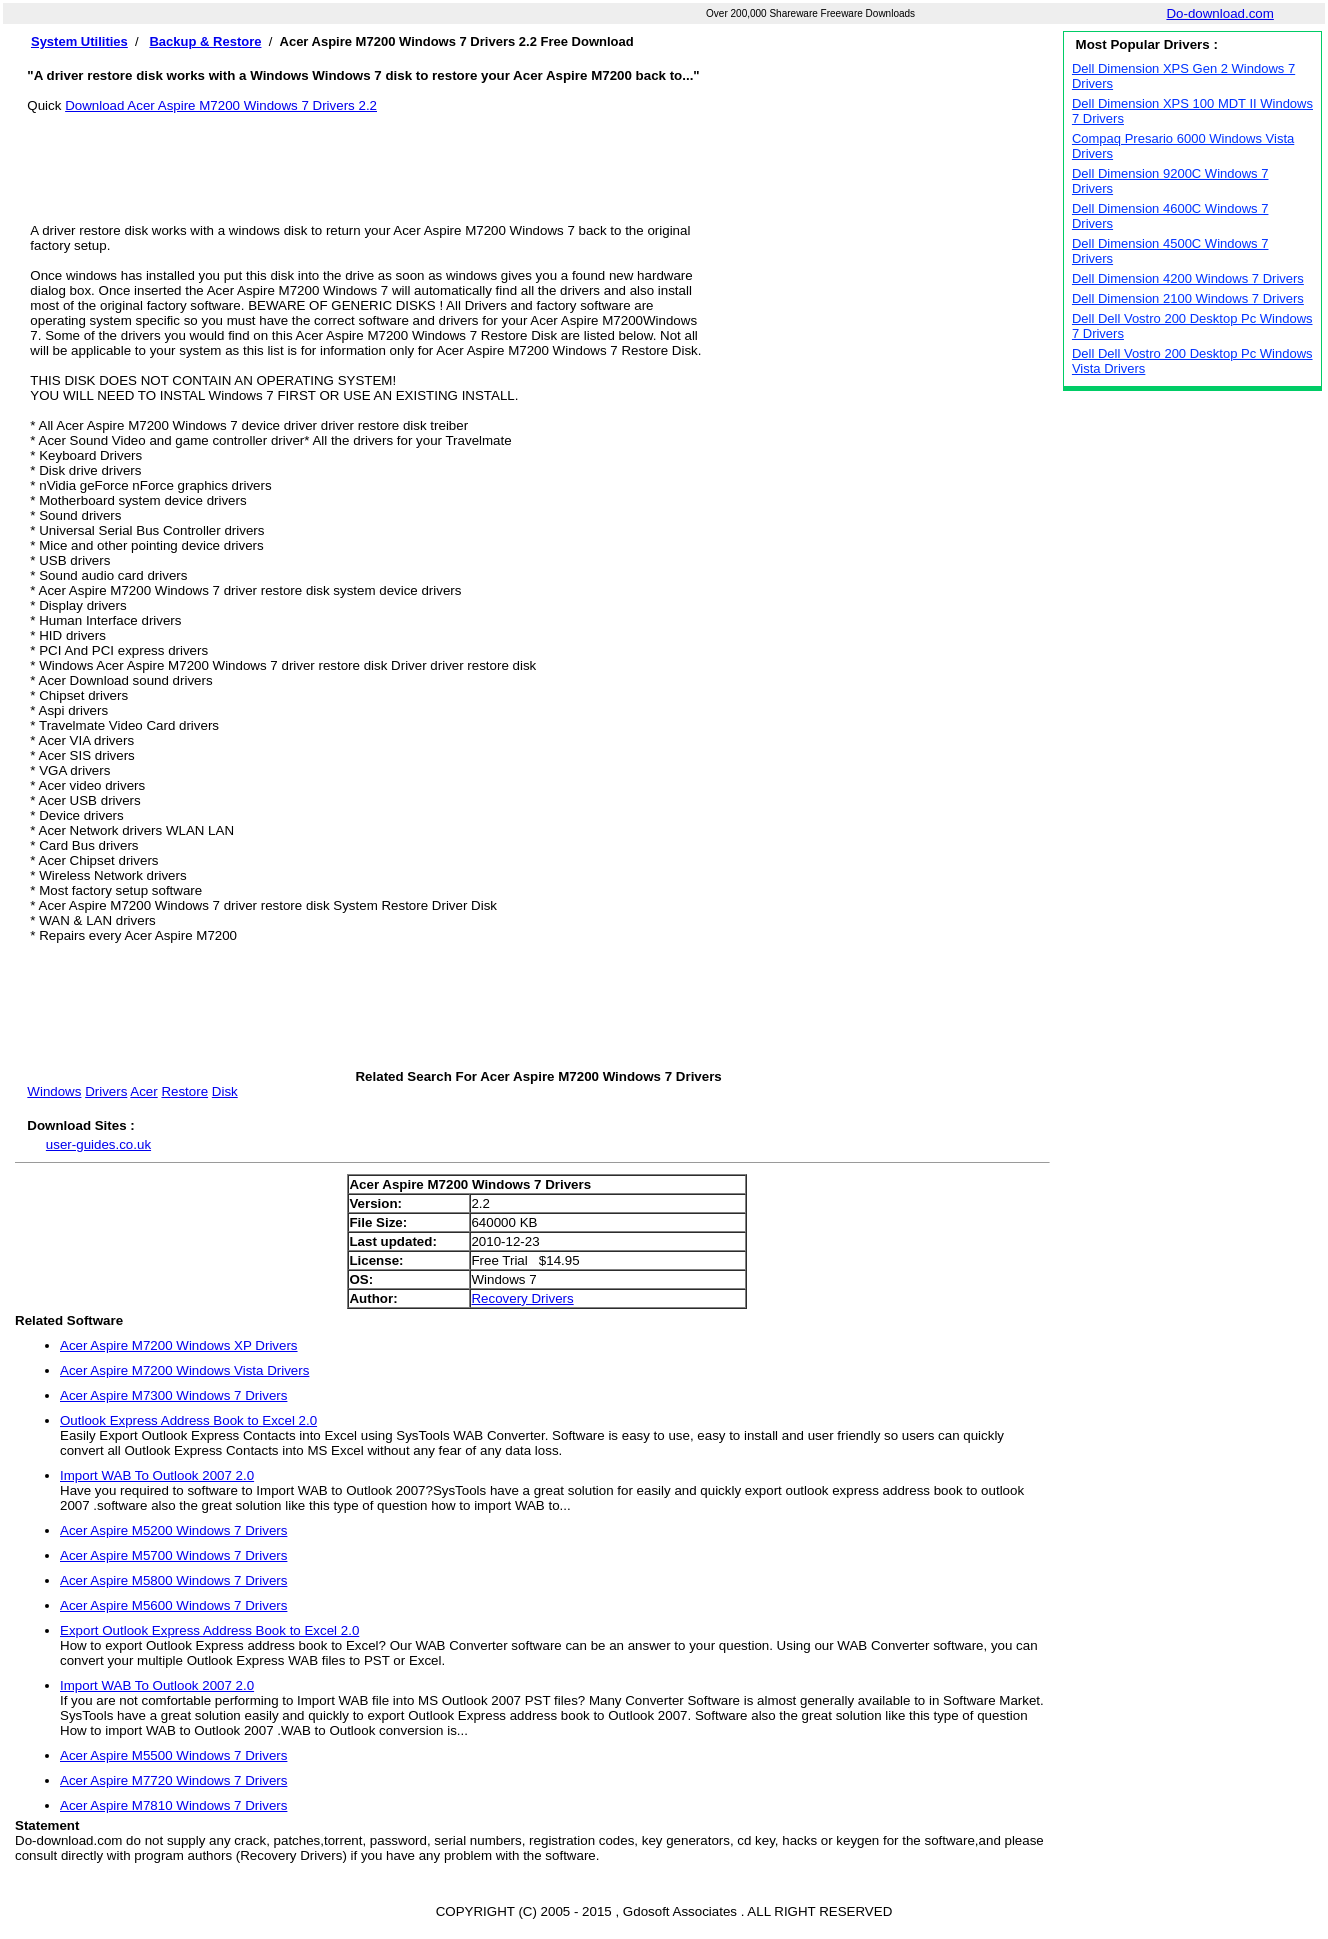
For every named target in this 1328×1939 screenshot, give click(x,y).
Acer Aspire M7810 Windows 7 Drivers (173, 1805)
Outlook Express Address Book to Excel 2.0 (188, 1420)
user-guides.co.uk (98, 1144)
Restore (184, 1091)
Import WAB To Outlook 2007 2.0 (157, 1475)
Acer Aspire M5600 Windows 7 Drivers (173, 1605)
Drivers (106, 1091)
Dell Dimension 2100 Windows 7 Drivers (1188, 298)
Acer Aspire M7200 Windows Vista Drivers (184, 1370)
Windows (54, 1091)
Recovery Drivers (522, 1298)
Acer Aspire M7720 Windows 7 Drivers (173, 1780)
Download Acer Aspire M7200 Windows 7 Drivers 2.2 (221, 105)
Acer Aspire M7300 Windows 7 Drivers (173, 1395)
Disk (225, 1091)
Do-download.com (1219, 13)
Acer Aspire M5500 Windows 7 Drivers (173, 1755)
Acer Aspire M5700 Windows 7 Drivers (173, 1555)
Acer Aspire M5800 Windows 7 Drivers (173, 1580)
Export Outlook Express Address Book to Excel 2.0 (209, 1630)
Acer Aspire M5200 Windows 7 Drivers (173, 1530)
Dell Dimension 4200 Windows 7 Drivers (1188, 278)
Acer (143, 1091)
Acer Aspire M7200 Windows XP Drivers (179, 1345)
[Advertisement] (539, 158)
